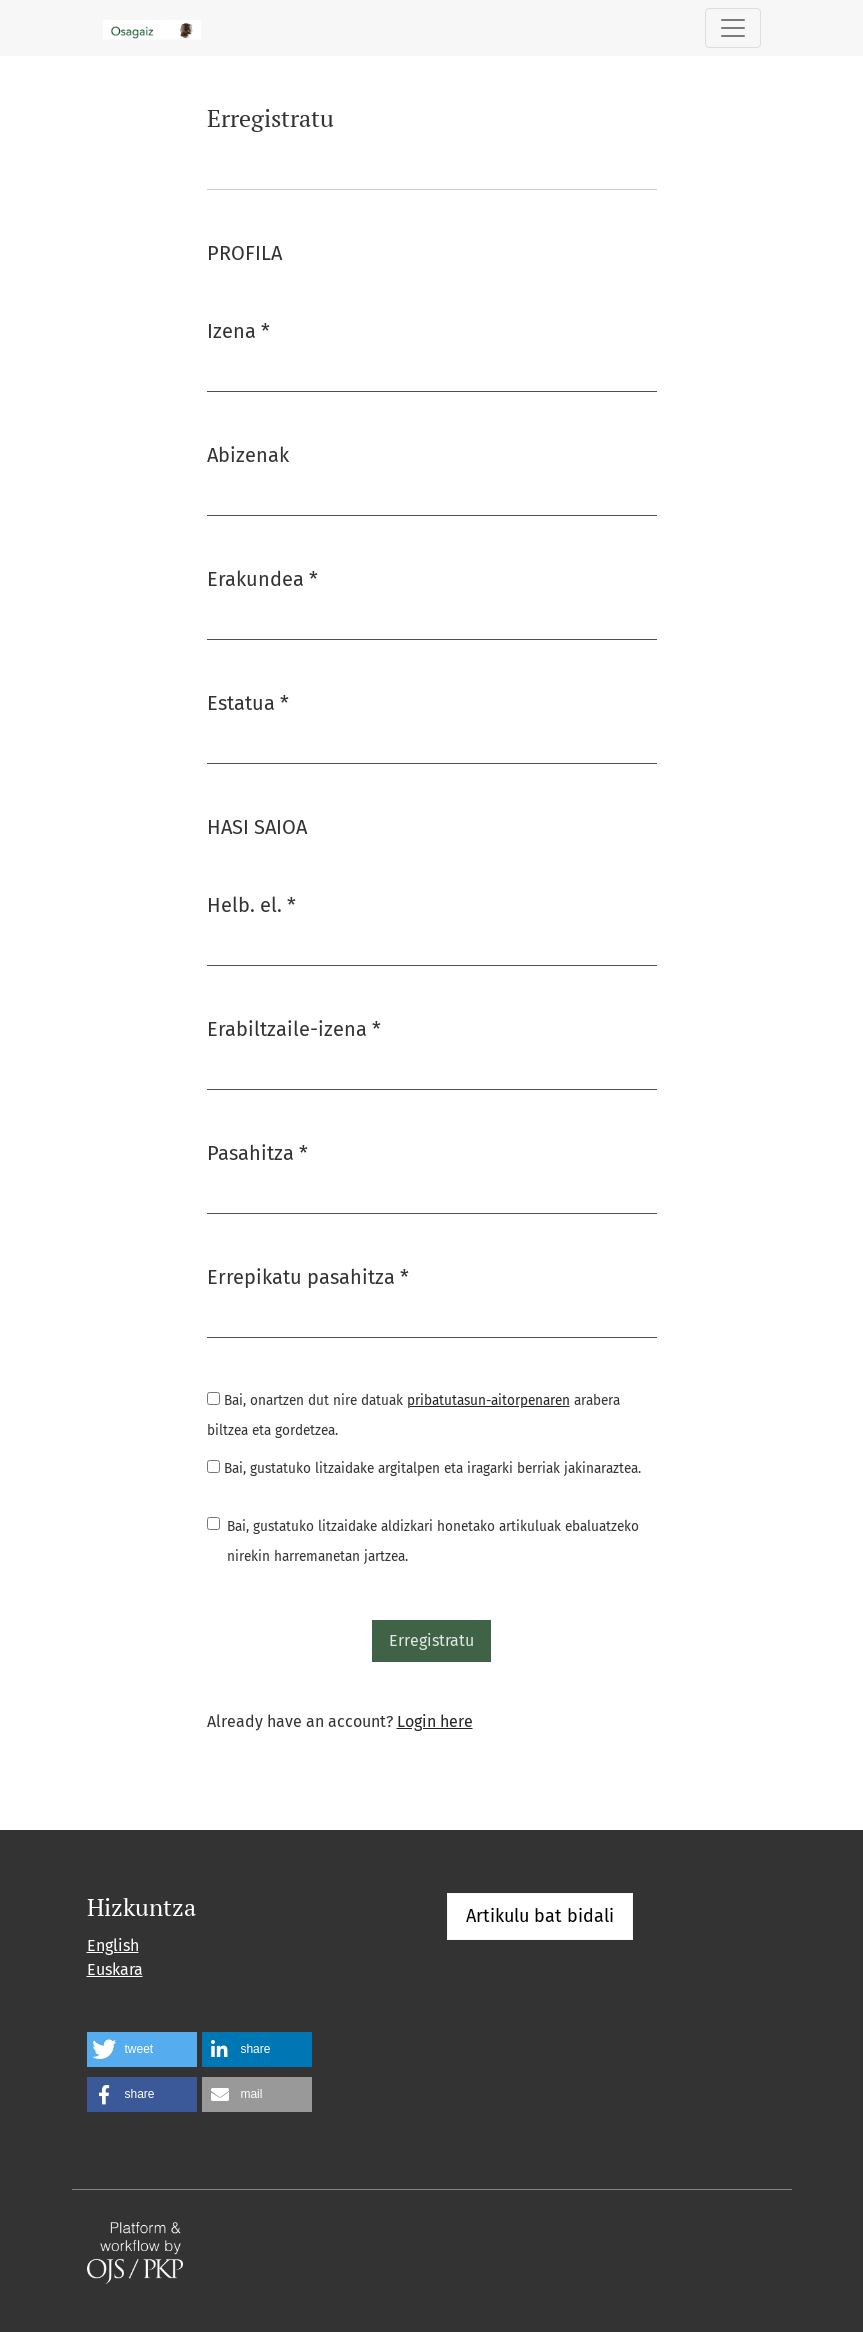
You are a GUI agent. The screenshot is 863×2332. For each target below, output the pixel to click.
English (113, 1945)
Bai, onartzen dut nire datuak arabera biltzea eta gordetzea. (413, 1415)
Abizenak (248, 455)
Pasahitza (257, 1151)
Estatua (248, 701)
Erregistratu (431, 1640)
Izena (238, 329)
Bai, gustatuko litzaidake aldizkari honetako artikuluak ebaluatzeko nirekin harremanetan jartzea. (433, 1541)
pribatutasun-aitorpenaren (488, 1400)
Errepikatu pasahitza (308, 1275)
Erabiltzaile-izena (294, 1027)
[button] (142, 2049)
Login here (435, 1721)
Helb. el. (251, 903)
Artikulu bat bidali (540, 1916)
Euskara (115, 1969)
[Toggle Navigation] (733, 28)
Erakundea (262, 577)
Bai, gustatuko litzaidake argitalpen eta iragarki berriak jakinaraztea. (424, 1468)
